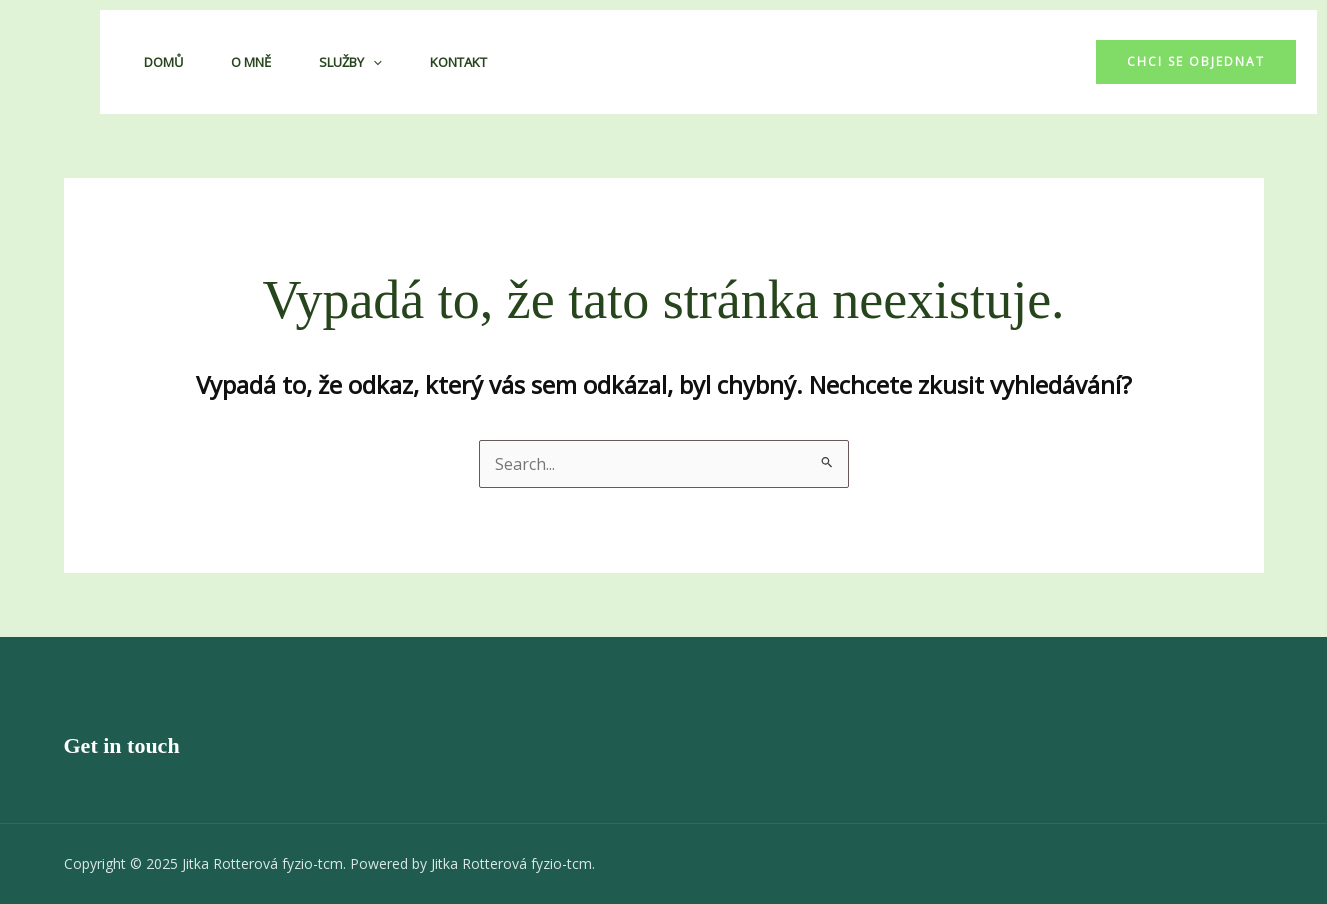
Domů (163, 62)
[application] (373, 62)
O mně (251, 62)
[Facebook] (1019, 62)
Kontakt (458, 62)
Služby (350, 62)
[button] (1196, 62)
